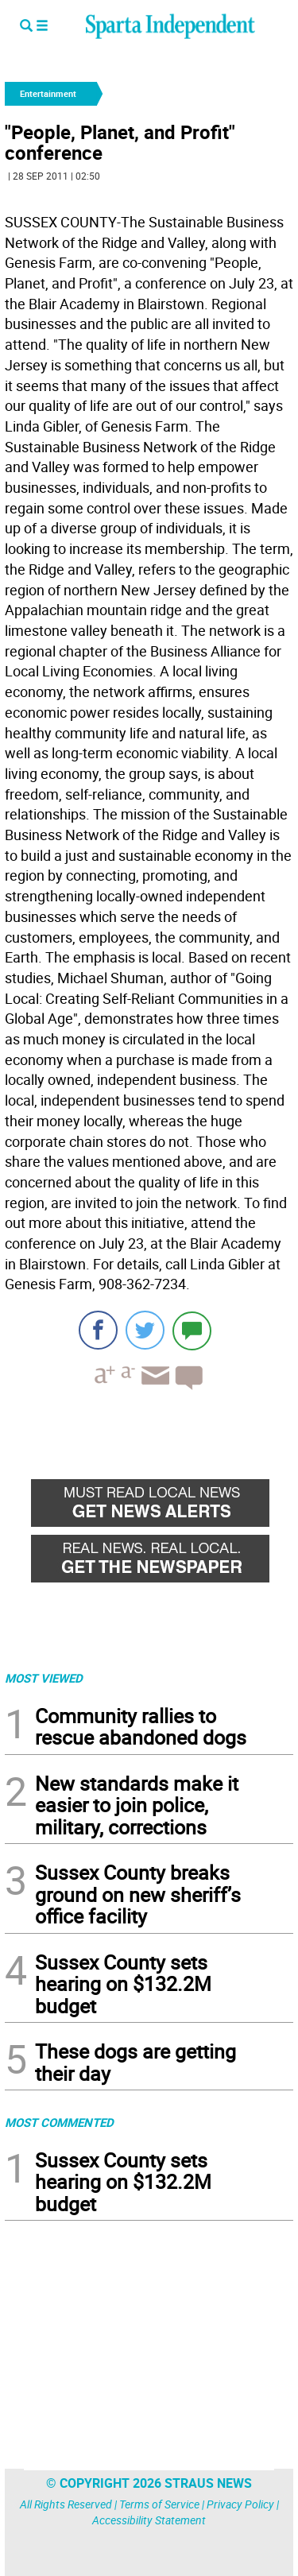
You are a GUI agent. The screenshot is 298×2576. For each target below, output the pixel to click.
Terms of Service (159, 2504)
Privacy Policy (240, 2504)
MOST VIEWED (44, 1678)
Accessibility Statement (149, 2520)
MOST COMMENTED (59, 2122)
